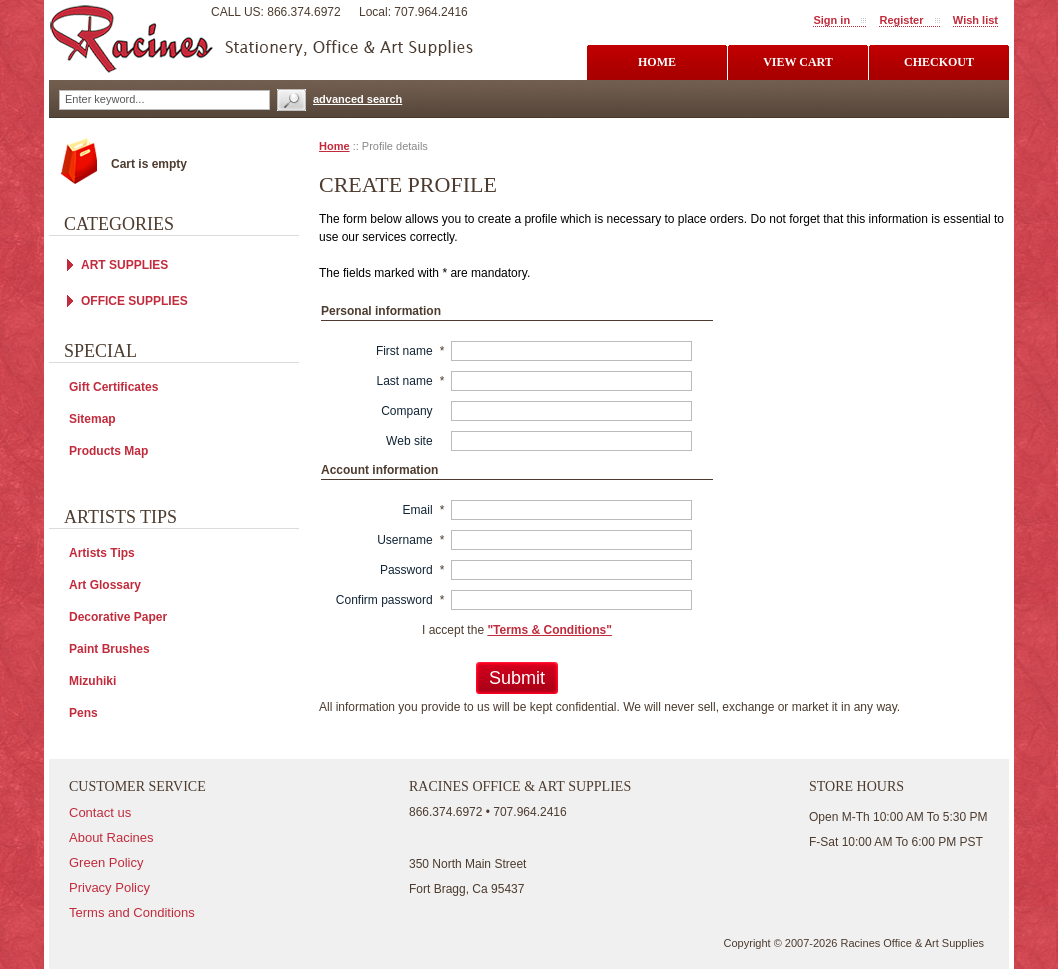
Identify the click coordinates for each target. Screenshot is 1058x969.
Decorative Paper (118, 617)
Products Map (108, 451)
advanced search (357, 99)
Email (418, 510)
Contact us (100, 812)
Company (406, 411)
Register (901, 20)
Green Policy (106, 862)
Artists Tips (102, 553)
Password (406, 570)
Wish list (975, 20)
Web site (409, 441)
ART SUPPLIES (124, 265)
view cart (798, 62)
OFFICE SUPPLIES (134, 301)
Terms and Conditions (132, 912)
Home (334, 146)
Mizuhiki (92, 681)
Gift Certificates (113, 387)
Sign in (831, 20)
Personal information (381, 311)
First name (404, 351)
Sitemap (92, 419)
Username (404, 540)
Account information (379, 470)
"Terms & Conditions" (549, 630)
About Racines (111, 837)
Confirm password (384, 600)
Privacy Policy (109, 887)
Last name (405, 381)
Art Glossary (105, 585)
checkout (939, 62)
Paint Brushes (109, 649)
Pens (83, 713)
